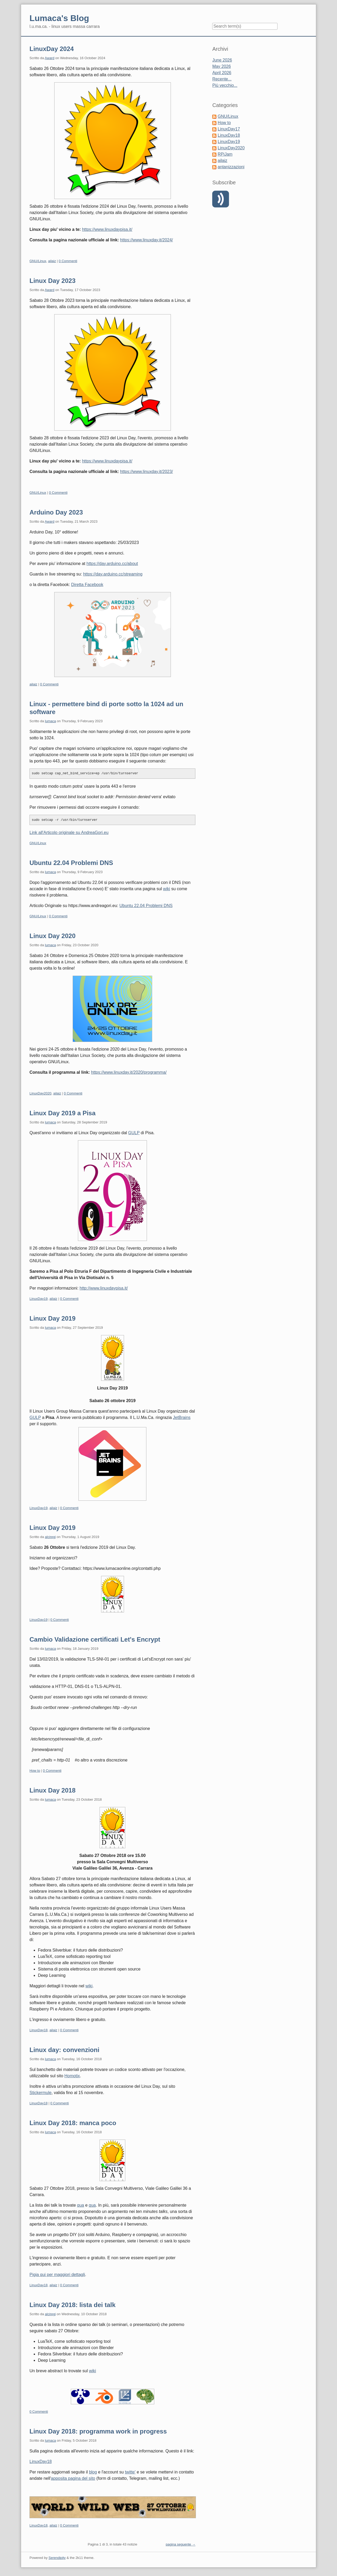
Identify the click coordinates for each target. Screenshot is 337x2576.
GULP (134, 1133)
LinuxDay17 (229, 129)
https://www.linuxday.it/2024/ (146, 240)
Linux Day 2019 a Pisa (62, 1113)
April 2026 (221, 72)
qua (80, 2205)
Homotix (72, 2076)
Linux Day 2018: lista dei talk (72, 2304)
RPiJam (225, 154)
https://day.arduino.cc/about (112, 563)
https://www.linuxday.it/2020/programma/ (129, 1072)
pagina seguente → (181, 2544)
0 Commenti (68, 261)
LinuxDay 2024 (51, 48)
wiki (166, 889)
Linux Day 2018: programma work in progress (98, 2431)
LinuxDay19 (38, 1299)
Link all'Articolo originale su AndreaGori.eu (68, 832)
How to (34, 1771)
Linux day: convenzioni (64, 2049)
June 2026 (222, 60)
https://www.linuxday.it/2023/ (146, 471)
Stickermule (40, 2092)
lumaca (50, 721)
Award (49, 58)
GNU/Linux (37, 261)
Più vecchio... (224, 85)
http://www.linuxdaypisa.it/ (104, 1288)
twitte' (130, 2472)
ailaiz (52, 261)
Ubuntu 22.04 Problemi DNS (71, 862)
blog (93, 2472)
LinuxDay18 (38, 2030)
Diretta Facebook (87, 584)
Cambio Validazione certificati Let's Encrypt (94, 1639)
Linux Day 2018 (52, 1790)
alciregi (50, 1537)
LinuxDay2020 (40, 1093)
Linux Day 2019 (52, 1318)
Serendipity (57, 2558)
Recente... (221, 79)
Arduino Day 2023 (56, 512)
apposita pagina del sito (73, 2478)
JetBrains (182, 1417)
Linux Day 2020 (52, 935)
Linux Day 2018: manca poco (72, 2122)
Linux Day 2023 (52, 280)
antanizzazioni (231, 167)
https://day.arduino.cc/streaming (113, 574)
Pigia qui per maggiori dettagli (57, 2274)
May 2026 (221, 66)
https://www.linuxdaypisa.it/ (107, 229)
